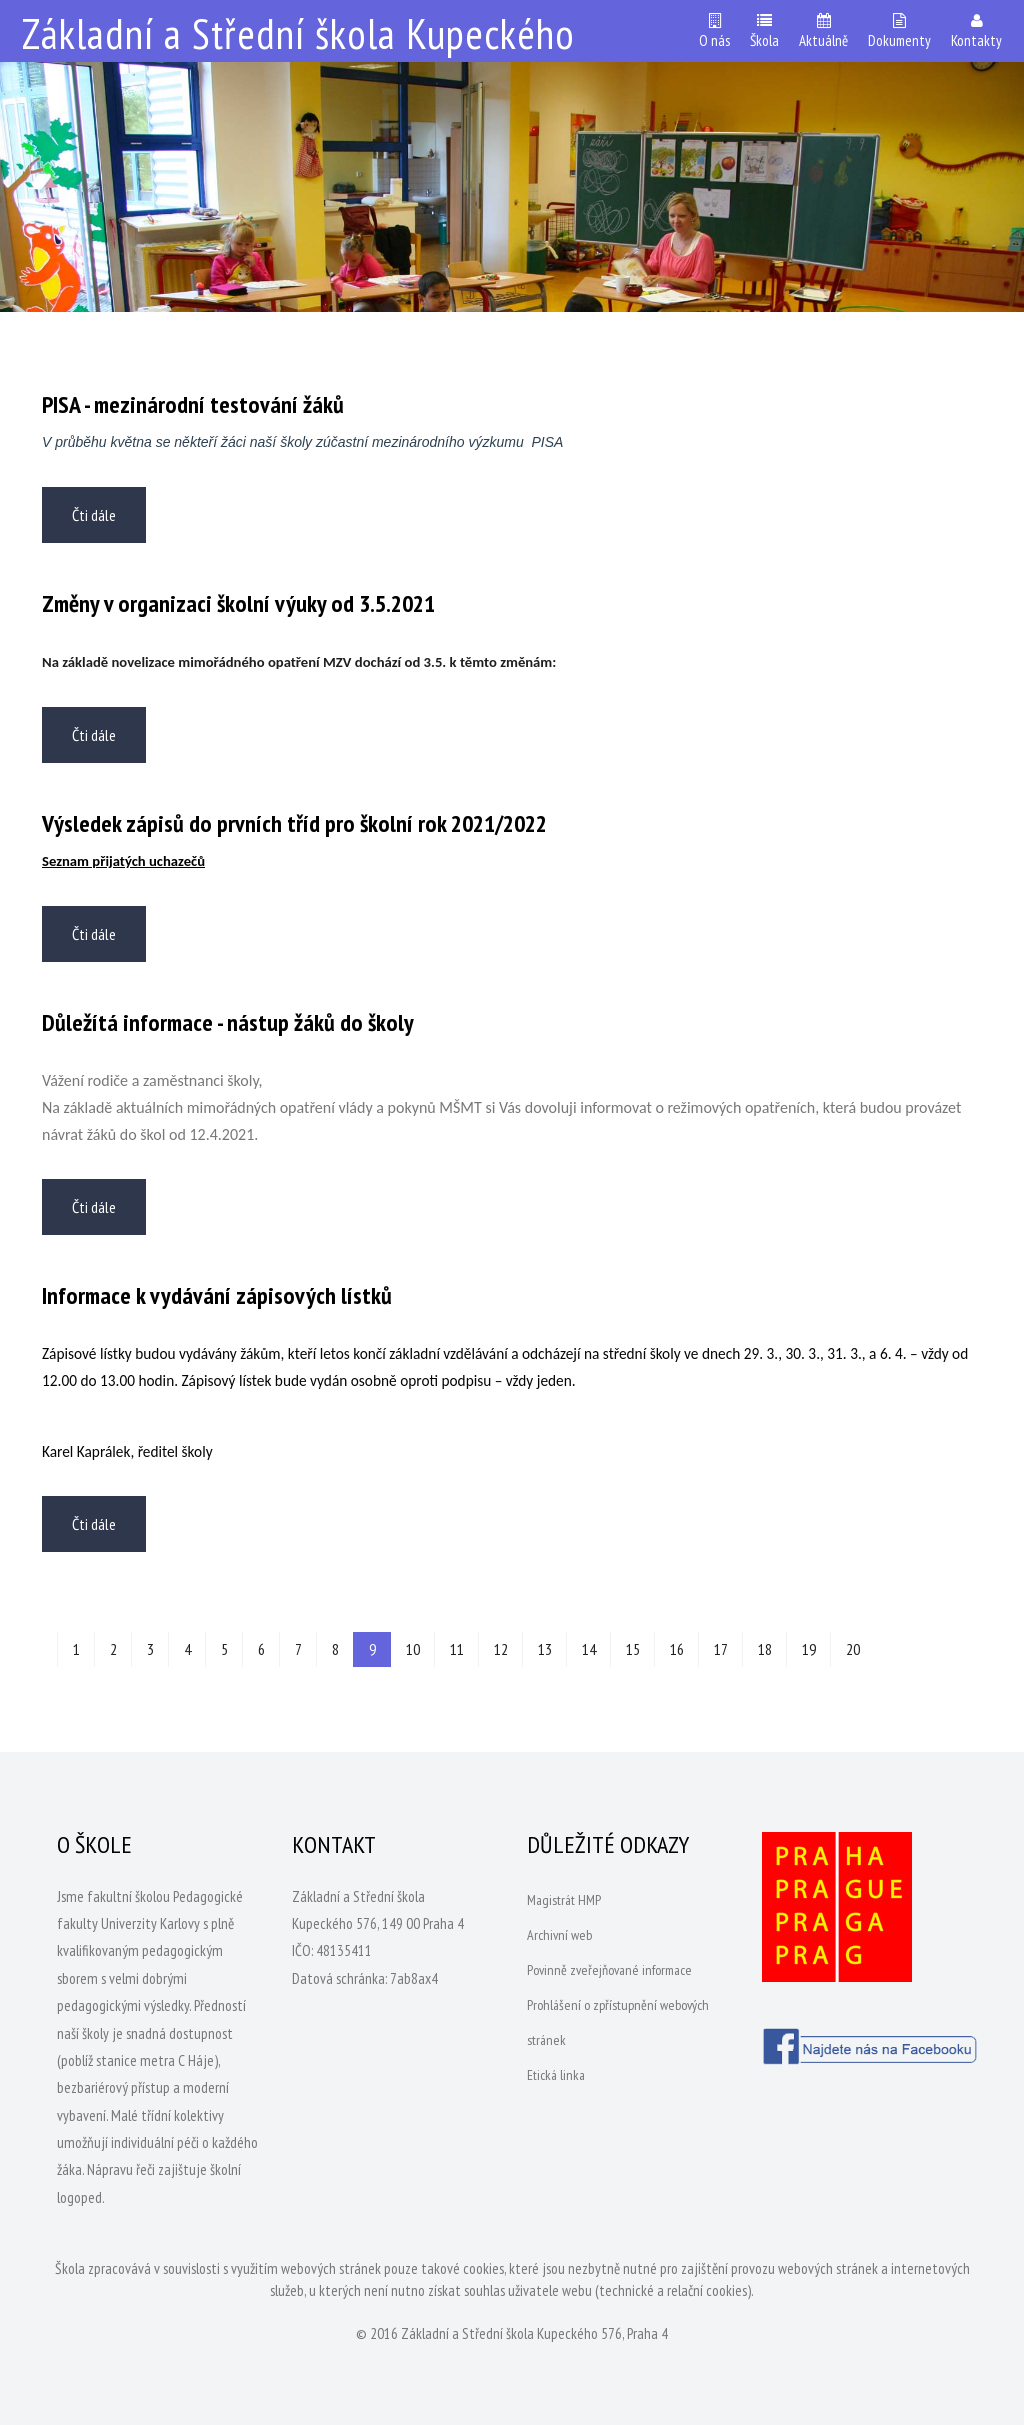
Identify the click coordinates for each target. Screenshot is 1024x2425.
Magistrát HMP (564, 1900)
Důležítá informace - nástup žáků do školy (228, 1022)
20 (853, 1649)
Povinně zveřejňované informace (609, 1970)
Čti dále (94, 515)
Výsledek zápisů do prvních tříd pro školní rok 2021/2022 (294, 823)
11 (457, 1649)
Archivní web (559, 1935)
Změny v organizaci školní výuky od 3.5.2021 (238, 603)
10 (413, 1649)
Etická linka (556, 2075)
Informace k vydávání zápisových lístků (217, 1295)
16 (677, 1649)
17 (721, 1649)
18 (765, 1649)
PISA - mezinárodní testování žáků (193, 404)
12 (501, 1649)
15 (633, 1649)
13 (545, 1649)
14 (589, 1649)
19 (809, 1649)
